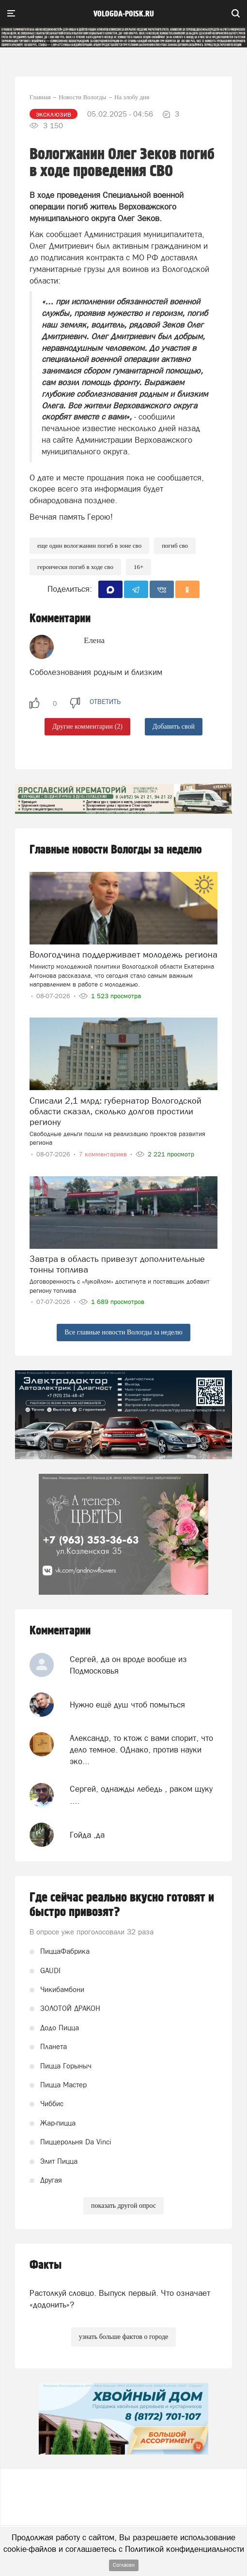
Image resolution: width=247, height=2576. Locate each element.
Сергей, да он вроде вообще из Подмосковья (128, 1665)
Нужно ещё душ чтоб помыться (127, 1704)
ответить (105, 701)
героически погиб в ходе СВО (75, 566)
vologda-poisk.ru (123, 14)
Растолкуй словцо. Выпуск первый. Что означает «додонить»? (120, 2298)
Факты (46, 2265)
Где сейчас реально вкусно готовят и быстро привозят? (122, 1904)
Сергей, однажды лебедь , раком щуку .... (141, 1794)
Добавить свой (174, 726)
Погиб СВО (175, 545)
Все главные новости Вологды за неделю (123, 1332)
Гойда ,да (87, 1835)
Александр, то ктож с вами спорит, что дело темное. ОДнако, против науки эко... (141, 1750)
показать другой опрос (123, 2205)
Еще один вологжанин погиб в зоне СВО (89, 545)
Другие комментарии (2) (87, 726)
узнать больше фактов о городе (123, 2336)
